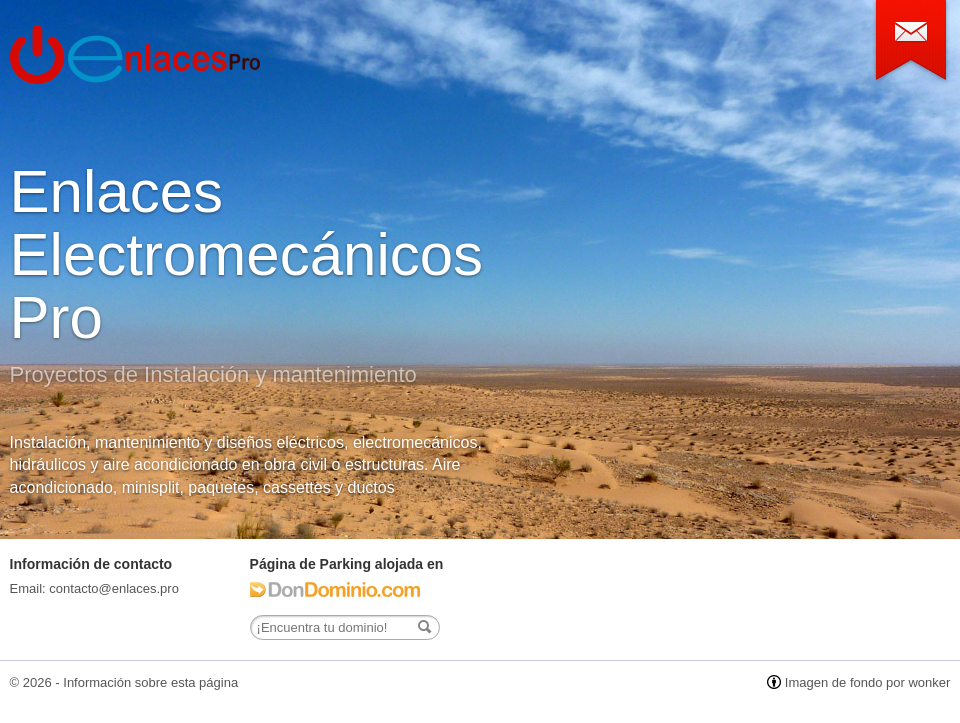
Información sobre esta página (150, 682)
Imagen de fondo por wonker (868, 682)
